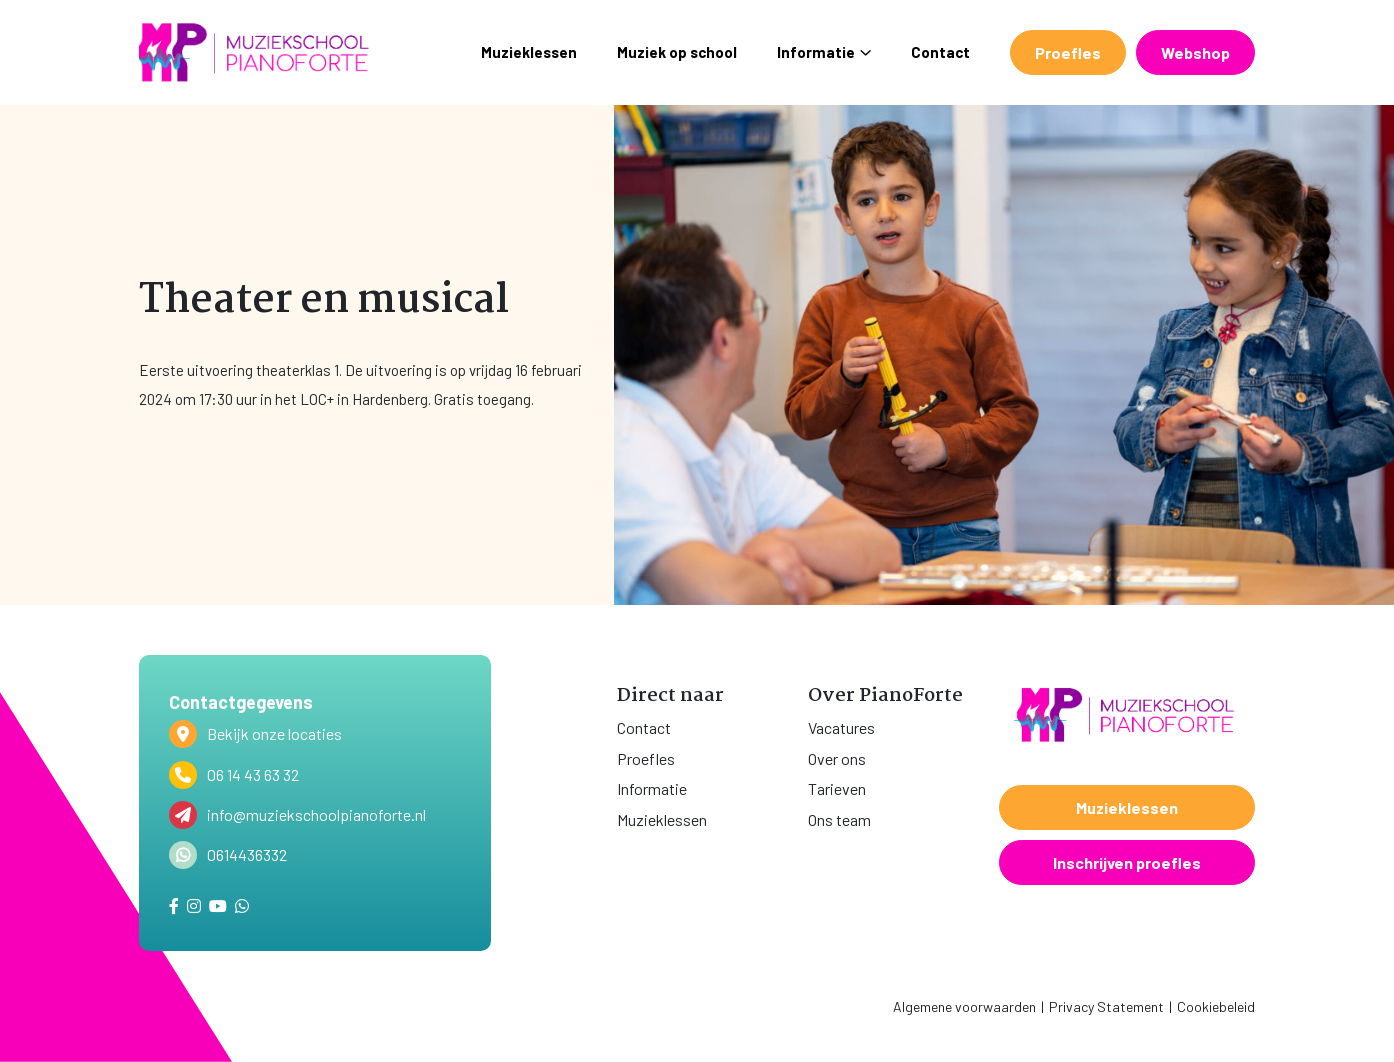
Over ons (837, 758)
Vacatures (841, 727)
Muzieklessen (529, 52)
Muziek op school (677, 52)
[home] (254, 52)
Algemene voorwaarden (964, 1006)
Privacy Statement (1106, 1006)
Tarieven (837, 788)
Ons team (839, 819)
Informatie (824, 52)
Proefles (1068, 52)
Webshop (1195, 52)
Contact (940, 52)
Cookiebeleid (1216, 1006)
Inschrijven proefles (1127, 862)
